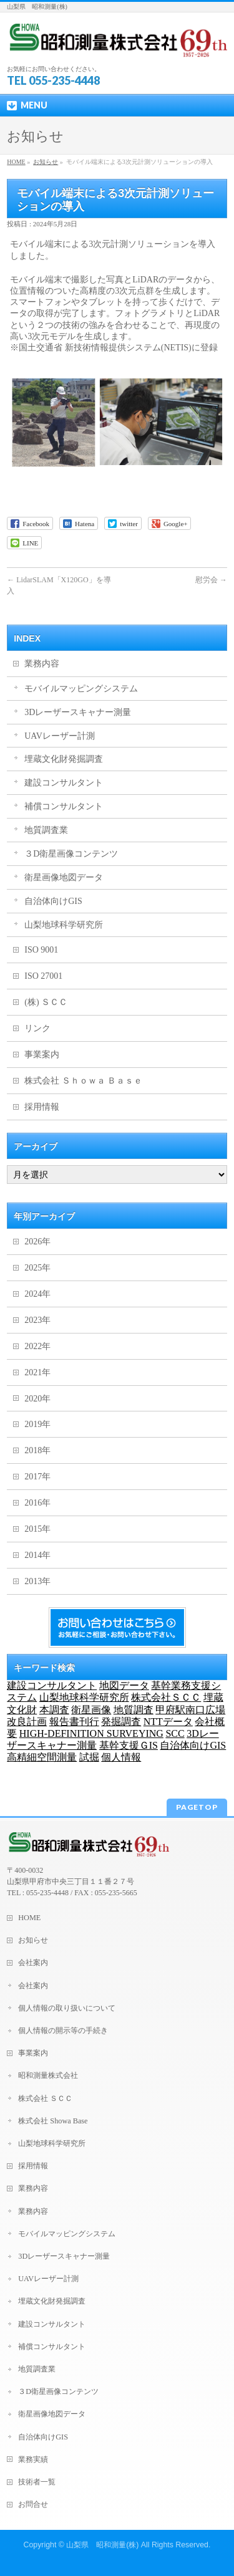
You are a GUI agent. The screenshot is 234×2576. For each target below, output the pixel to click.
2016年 (37, 1502)
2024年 (37, 1294)
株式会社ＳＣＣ (166, 1697)
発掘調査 (121, 1721)
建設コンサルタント (63, 782)
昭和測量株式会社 (48, 2075)
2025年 (37, 1267)
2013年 (37, 1581)
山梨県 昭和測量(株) (102, 2544)
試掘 (89, 1757)
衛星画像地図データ (63, 877)
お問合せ (33, 2504)
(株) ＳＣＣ (45, 1002)
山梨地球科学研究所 (63, 925)
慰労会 (211, 579)
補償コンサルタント (63, 806)
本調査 (54, 1709)
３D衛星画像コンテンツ (71, 853)
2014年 (37, 1555)
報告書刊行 (74, 1721)
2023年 (37, 1320)
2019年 (37, 1424)
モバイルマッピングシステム (81, 688)
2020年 (37, 1398)
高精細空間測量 (42, 1757)
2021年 (37, 1372)
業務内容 (41, 663)
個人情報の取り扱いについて (66, 2008)
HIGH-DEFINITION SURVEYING (91, 1733)
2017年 (37, 1476)
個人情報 (121, 1757)
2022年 (37, 1346)
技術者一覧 (37, 2481)
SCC (174, 1733)
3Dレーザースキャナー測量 (77, 712)
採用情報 (41, 1107)
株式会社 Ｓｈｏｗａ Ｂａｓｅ (83, 1080)
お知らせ (45, 161)
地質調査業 (46, 830)
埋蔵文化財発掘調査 (63, 759)
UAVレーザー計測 (59, 736)
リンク (37, 1028)
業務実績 (33, 2459)
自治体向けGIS (53, 901)
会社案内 (33, 1962)
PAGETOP (197, 1807)
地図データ (124, 1685)
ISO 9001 (41, 949)
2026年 (37, 1241)
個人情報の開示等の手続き (63, 2030)
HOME (16, 161)
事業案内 (41, 1054)
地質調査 (134, 1709)
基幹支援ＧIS (128, 1745)
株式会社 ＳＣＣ (45, 2098)
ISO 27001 (43, 976)
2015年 (37, 1529)
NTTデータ (168, 1721)
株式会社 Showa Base (52, 2121)
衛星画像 (91, 1709)
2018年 (37, 1450)
